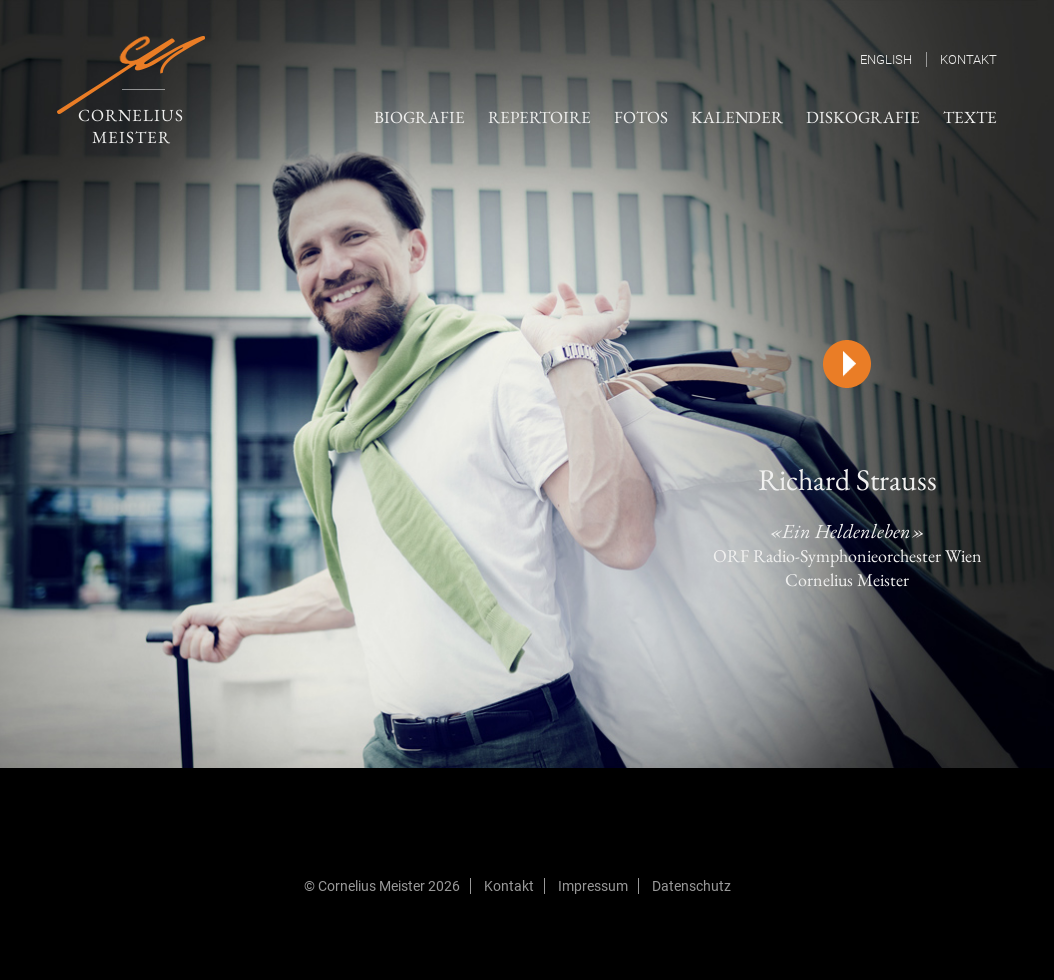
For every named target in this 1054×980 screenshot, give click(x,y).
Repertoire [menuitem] (539, 117)
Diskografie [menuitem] (863, 117)
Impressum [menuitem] (593, 886)
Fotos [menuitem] (641, 117)
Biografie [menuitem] (419, 117)
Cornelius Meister (131, 91)
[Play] (847, 364)
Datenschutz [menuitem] (691, 886)
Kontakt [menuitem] (968, 59)
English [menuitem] (886, 59)
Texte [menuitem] (970, 117)
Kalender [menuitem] (737, 117)
